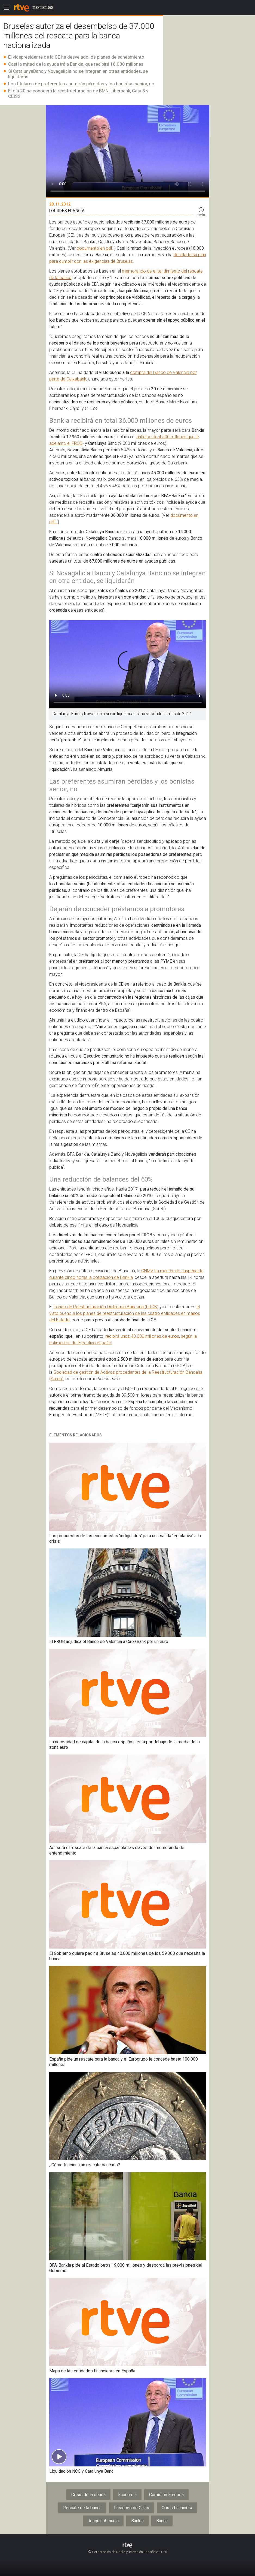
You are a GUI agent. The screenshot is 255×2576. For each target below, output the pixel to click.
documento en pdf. (95, 248)
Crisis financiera (177, 2507)
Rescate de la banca (82, 2507)
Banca (162, 2520)
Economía (127, 2494)
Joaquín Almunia (103, 2520)
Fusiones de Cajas (131, 2507)
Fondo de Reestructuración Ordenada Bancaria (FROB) (106, 1306)
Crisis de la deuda (88, 2494)
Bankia (137, 2520)
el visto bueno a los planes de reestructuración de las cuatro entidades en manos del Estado (124, 1313)
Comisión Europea (166, 2494)
